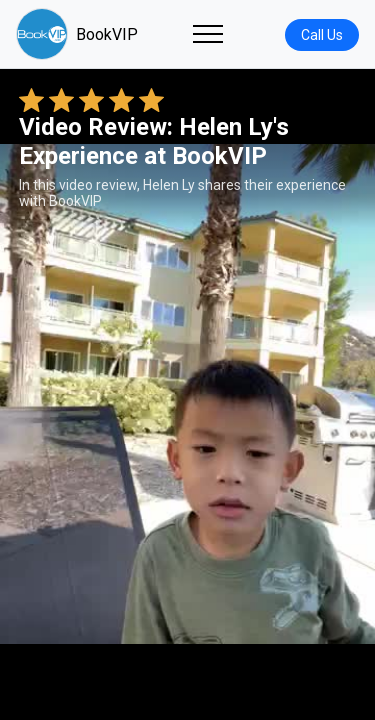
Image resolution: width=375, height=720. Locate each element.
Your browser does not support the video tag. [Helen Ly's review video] (187, 394)
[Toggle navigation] (208, 34)
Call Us (322, 35)
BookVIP (77, 34)
